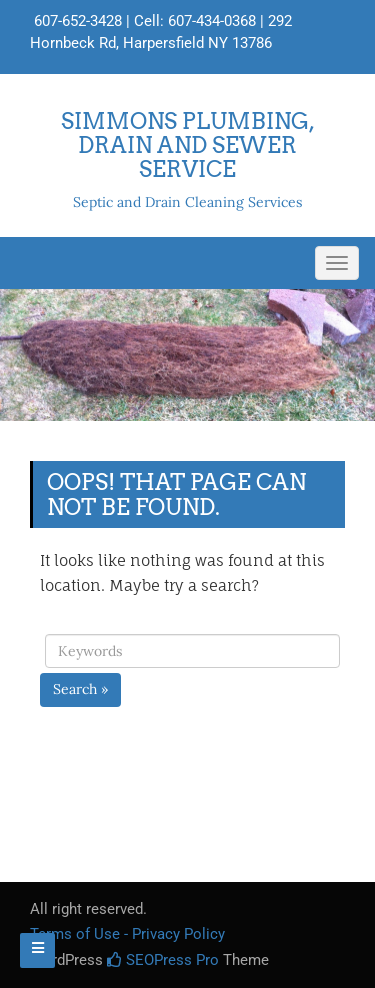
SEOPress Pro (163, 960)
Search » (80, 689)
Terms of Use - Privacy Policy (127, 934)
